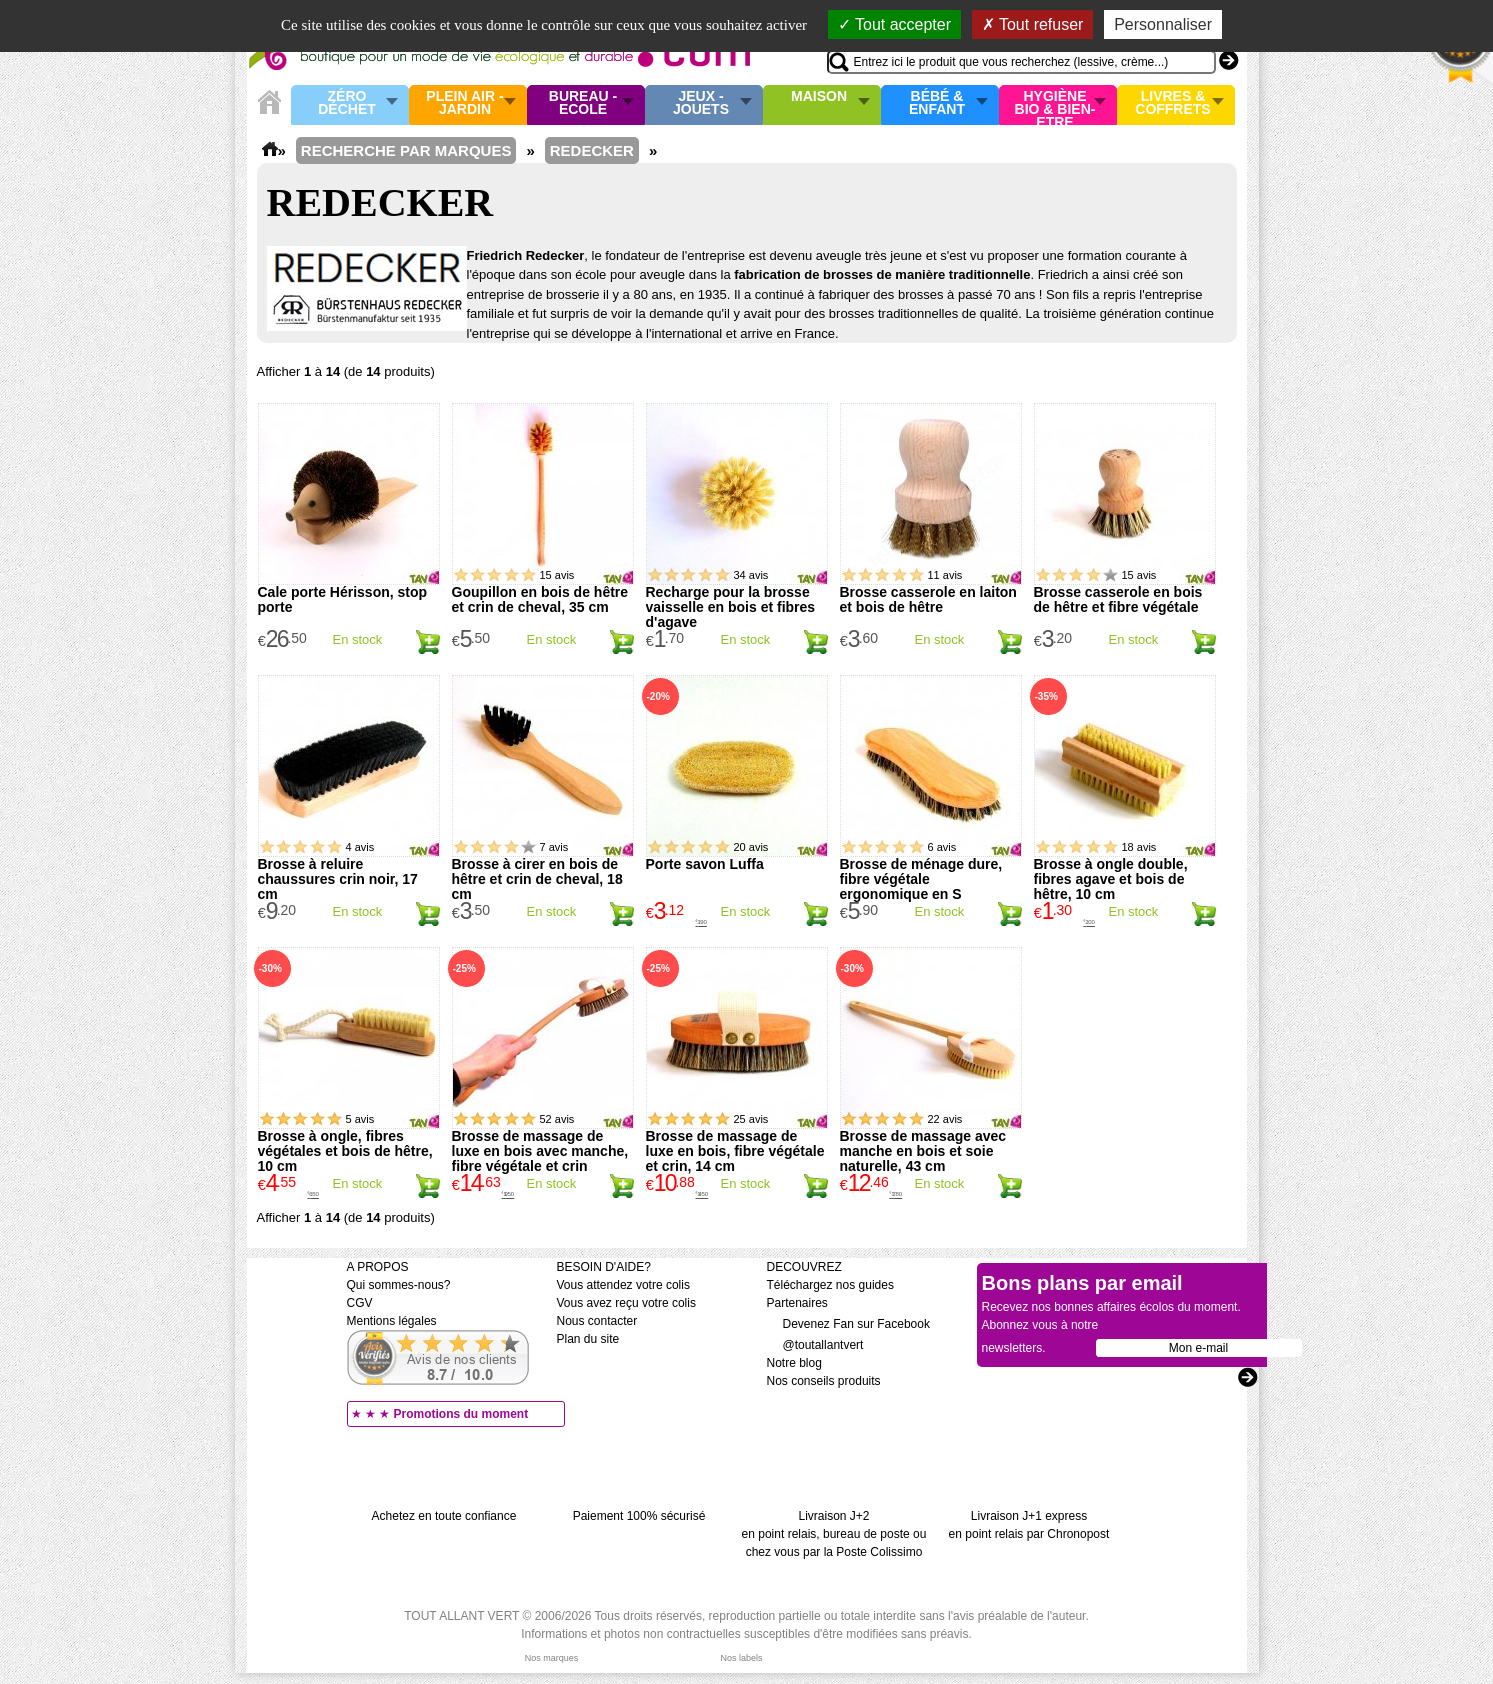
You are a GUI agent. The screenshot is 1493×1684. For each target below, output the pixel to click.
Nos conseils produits (824, 1381)
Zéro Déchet (347, 103)
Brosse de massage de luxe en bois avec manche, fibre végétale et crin (540, 1151)
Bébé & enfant (937, 103)
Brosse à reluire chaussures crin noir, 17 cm (338, 879)
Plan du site (588, 1339)
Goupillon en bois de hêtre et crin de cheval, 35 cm (540, 599)
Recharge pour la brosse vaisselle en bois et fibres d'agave (731, 607)
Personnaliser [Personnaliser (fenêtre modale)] (1163, 24)
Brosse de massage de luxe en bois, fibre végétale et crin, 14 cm (735, 1151)
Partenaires (797, 1303)
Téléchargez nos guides (830, 1285)
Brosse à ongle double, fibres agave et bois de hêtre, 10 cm (1111, 879)
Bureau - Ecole (583, 103)
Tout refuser (1033, 24)
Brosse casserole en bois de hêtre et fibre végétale (1118, 599)
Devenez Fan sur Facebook (848, 1324)
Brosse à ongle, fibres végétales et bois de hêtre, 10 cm (345, 1151)
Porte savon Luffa (705, 864)
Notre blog (794, 1363)
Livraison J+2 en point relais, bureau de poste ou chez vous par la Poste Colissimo (834, 1534)
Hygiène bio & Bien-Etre (1055, 105)
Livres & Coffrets (1172, 103)
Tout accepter (894, 24)
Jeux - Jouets (701, 103)
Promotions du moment (461, 1414)
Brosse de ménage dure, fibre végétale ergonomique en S (921, 879)
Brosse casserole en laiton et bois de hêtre (928, 599)
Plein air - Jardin (464, 103)
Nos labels (741, 1658)
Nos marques (552, 1658)
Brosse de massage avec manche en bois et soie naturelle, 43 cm (923, 1151)
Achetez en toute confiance (444, 1516)
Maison (819, 97)
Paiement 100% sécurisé (639, 1516)
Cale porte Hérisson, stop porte (343, 599)
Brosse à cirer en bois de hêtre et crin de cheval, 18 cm (537, 879)
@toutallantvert (815, 1345)
